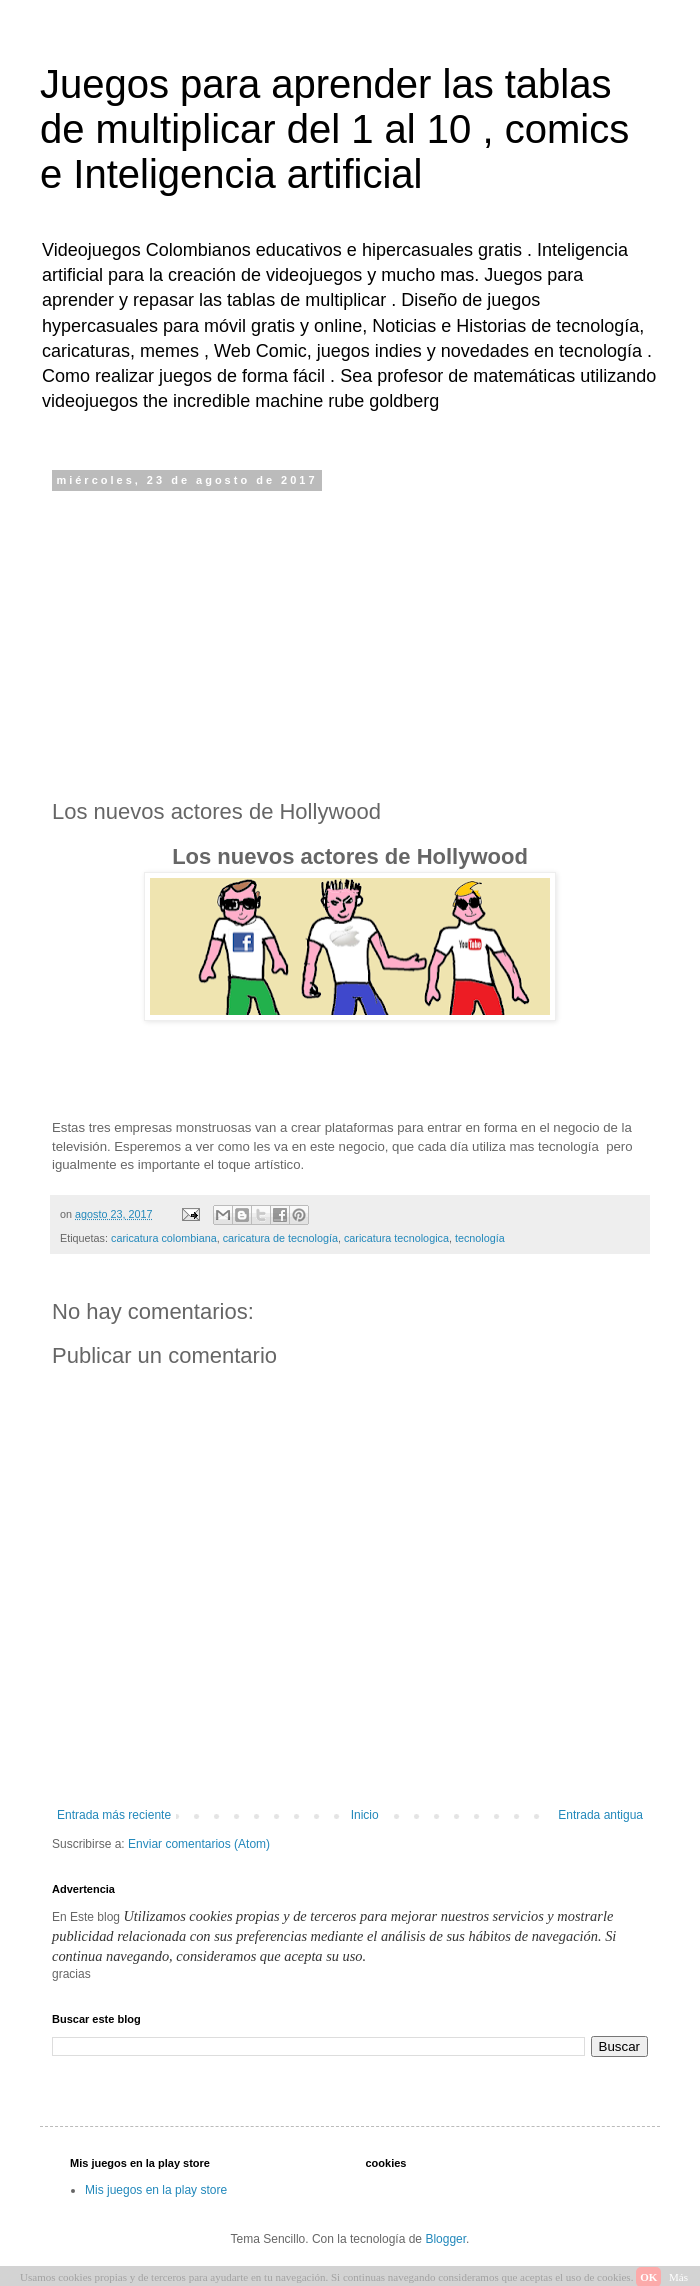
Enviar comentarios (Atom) (199, 1844)
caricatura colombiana (164, 1238)
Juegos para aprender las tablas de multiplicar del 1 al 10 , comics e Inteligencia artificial (334, 129)
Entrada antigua (600, 1815)
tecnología (480, 1238)
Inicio (365, 1815)
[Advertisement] (350, 643)
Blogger (445, 2239)
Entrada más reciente (114, 1815)
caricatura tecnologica (396, 1238)
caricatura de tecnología (280, 1238)
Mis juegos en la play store (156, 2190)
